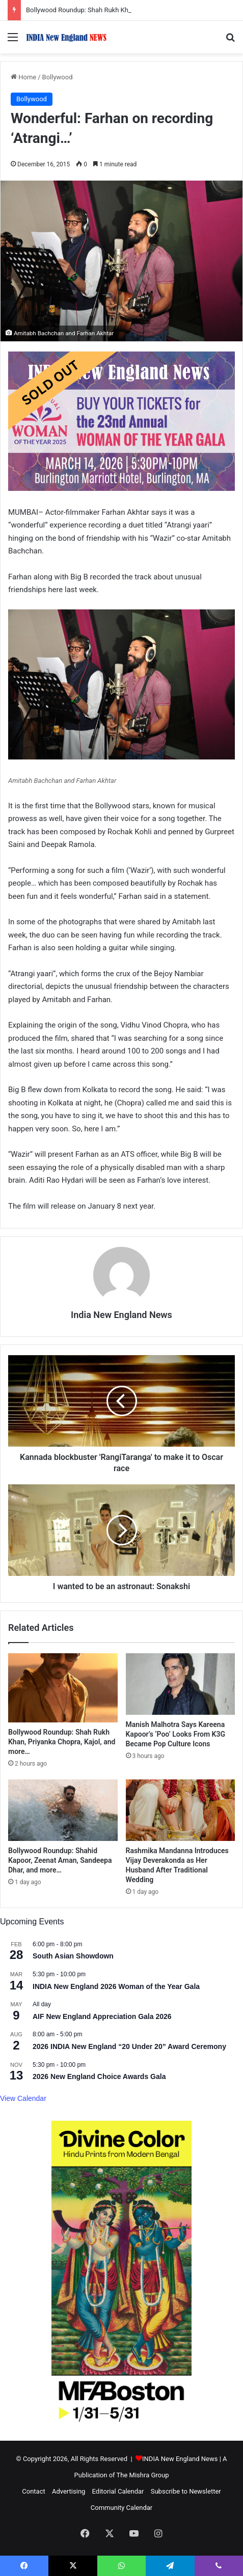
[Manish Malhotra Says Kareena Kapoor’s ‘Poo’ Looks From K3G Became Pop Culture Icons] (180, 1684)
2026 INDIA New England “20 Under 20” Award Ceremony (129, 2046)
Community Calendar (121, 2507)
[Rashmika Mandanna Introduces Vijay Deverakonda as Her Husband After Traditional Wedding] (180, 1810)
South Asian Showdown (73, 1956)
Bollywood (57, 77)
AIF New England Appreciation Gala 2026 (102, 2016)
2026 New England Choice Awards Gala (99, 2076)
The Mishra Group (143, 2475)
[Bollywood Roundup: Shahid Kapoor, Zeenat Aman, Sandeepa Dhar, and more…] (63, 1810)
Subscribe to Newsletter (186, 2491)
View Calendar (23, 2098)
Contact (33, 2491)
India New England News (121, 1314)
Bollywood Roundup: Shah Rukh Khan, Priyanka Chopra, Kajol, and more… (61, 1741)
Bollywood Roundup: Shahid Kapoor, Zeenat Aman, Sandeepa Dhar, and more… (60, 1860)
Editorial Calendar (118, 2491)
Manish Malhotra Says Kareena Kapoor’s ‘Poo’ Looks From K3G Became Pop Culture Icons (176, 1734)
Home (23, 77)
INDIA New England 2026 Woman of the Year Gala (116, 1986)
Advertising (68, 2491)
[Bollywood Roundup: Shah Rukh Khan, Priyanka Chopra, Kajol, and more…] (63, 1687)
